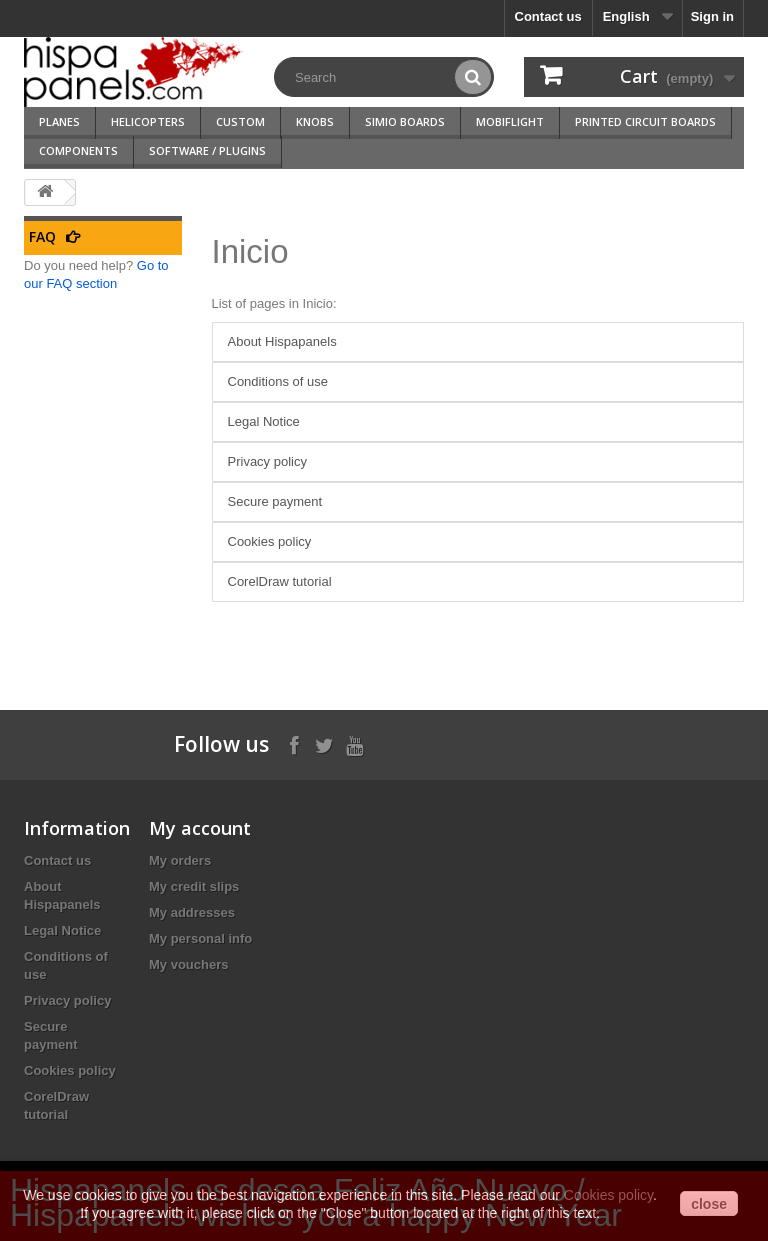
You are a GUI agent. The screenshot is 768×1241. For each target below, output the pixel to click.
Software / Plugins (207, 150)
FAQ (42, 236)
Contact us (548, 16)
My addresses (192, 912)
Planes (59, 121)
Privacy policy (267, 461)
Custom (240, 121)
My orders (180, 860)
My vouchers (188, 964)
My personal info (200, 938)
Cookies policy (270, 541)
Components (78, 150)
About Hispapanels (282, 341)
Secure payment (275, 501)
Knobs (315, 121)
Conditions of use (278, 381)
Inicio (250, 251)
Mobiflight (510, 121)
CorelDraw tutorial (280, 581)
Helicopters (148, 121)
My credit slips (194, 886)
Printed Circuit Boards (645, 121)
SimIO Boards (405, 121)
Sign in (712, 16)
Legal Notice (264, 421)
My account (200, 828)
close (709, 1204)
